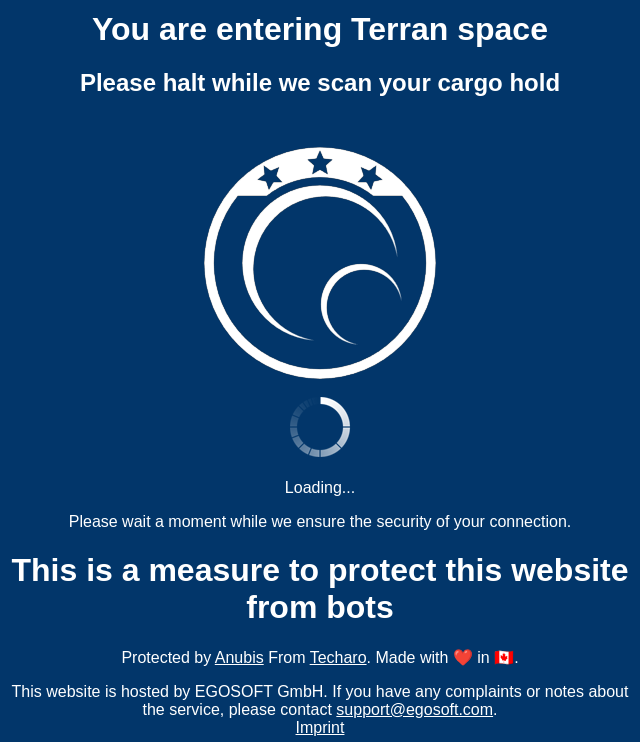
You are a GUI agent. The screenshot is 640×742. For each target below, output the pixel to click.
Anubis (239, 657)
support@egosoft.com (414, 709)
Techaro (338, 657)
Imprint (320, 727)
